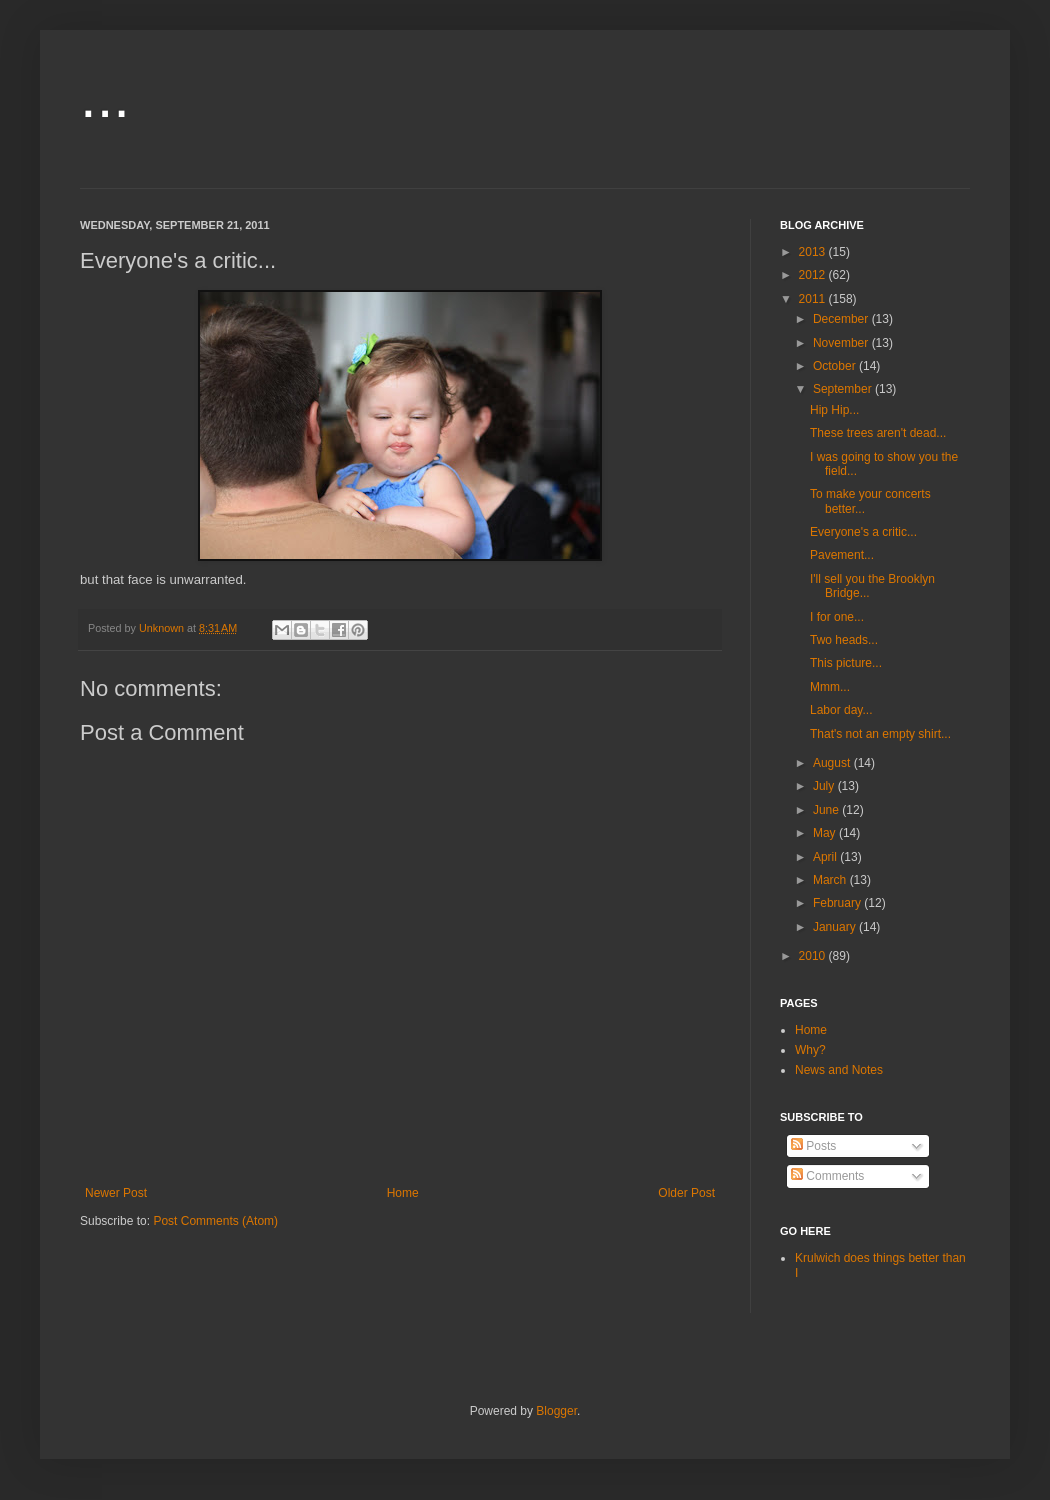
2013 (814, 252)
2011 (814, 299)
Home (403, 1193)
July (825, 786)
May (826, 833)
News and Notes (839, 1070)
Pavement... (842, 555)
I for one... (837, 617)
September (844, 389)
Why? (810, 1050)
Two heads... (844, 640)
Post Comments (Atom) (215, 1221)
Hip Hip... (834, 410)
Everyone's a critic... (863, 532)
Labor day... (841, 710)
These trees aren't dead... (878, 433)
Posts (813, 1146)
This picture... (846, 663)
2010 (814, 956)
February (838, 903)
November (842, 343)
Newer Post (116, 1193)
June (827, 810)
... (105, 96)
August (833, 763)
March (831, 880)
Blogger (556, 1411)
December (842, 319)
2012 (814, 275)
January (836, 927)
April (826, 857)
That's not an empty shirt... (880, 734)
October (836, 366)
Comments (827, 1176)
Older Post (686, 1193)
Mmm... (830, 687)
